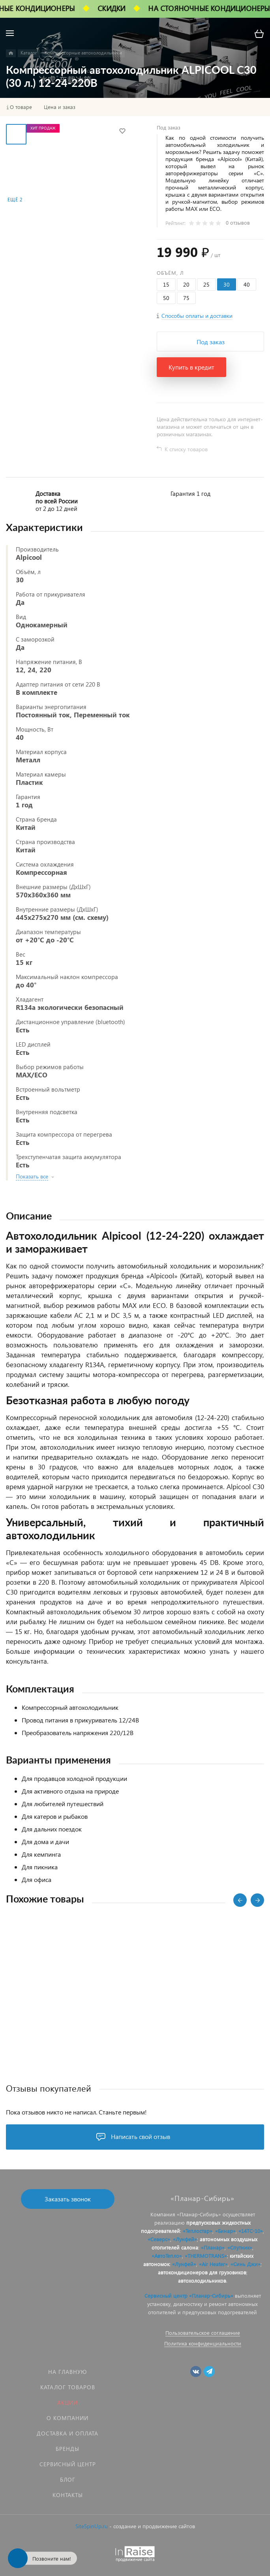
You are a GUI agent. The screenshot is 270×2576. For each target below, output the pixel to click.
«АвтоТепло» (167, 2255)
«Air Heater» (213, 2264)
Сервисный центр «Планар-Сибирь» (188, 2295)
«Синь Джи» (246, 2264)
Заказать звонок (68, 2199)
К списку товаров (186, 449)
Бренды (67, 2448)
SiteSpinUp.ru (91, 2526)
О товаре (21, 107)
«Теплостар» (197, 2230)
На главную (67, 2371)
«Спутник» (239, 2247)
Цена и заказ (59, 107)
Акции (67, 2402)
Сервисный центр (67, 2464)
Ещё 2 (15, 200)
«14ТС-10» (250, 2230)
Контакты (67, 2495)
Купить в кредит (191, 367)
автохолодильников (202, 2280)
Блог (67, 2479)
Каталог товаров (67, 2387)
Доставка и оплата (67, 2433)
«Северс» (159, 2239)
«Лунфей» (185, 2239)
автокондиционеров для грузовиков (202, 2272)
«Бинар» (225, 2230)
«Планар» (213, 2247)
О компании (67, 2418)
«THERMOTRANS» (206, 2255)
